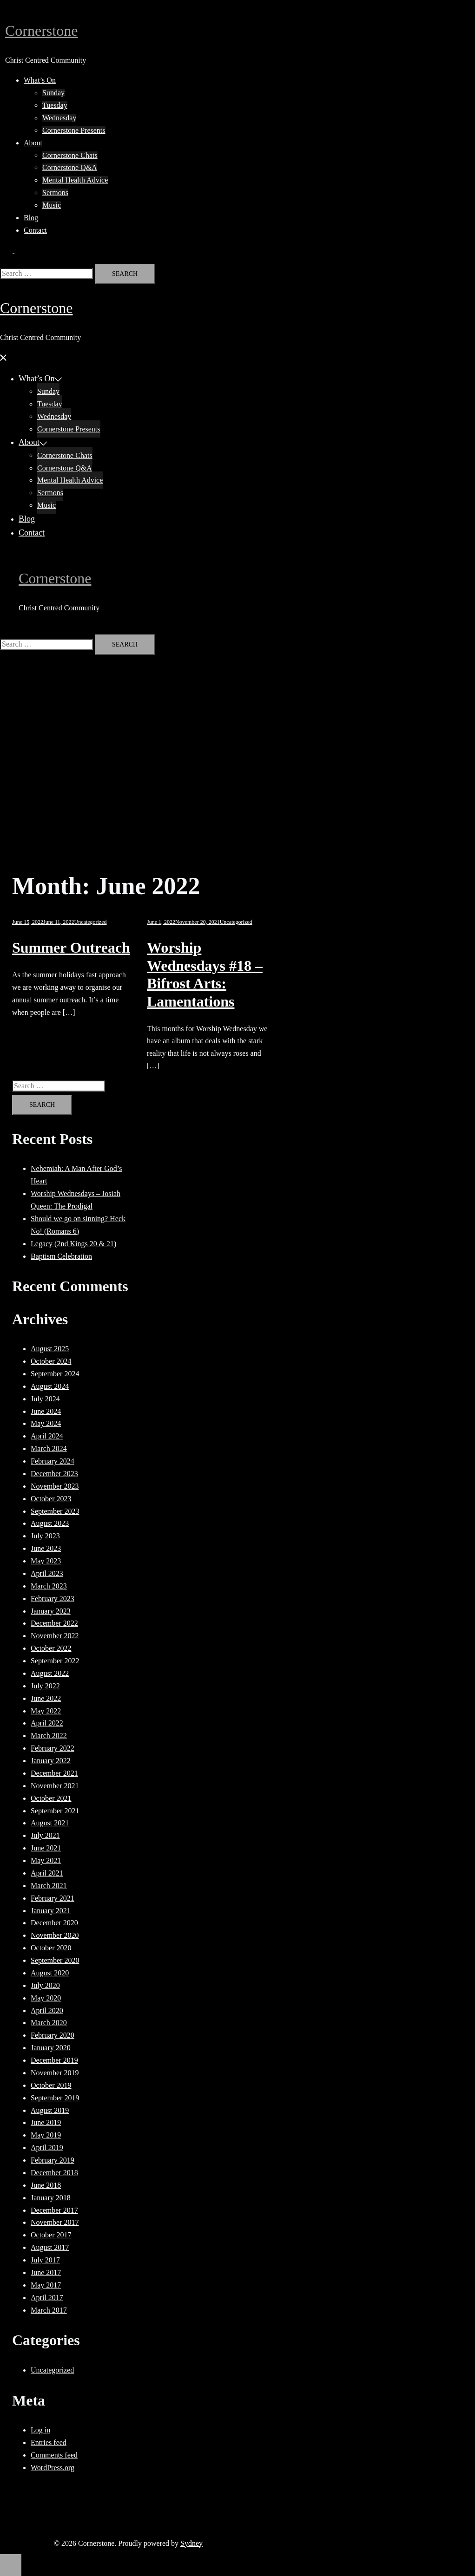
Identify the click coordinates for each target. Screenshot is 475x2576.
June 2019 (46, 2122)
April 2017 (47, 2297)
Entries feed (48, 2442)
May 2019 (46, 2135)
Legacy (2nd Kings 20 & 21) (73, 1244)
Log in (40, 2430)
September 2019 (55, 2098)
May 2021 (46, 1860)
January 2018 (51, 2198)
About (33, 143)
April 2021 (47, 1873)
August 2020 (50, 1973)
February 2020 (52, 2035)
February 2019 (52, 2160)
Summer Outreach (71, 947)
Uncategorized (90, 922)
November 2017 (55, 2222)
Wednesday (59, 118)
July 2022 (45, 1686)
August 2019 (50, 2110)
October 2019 (51, 2085)
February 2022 (52, 1748)
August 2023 (50, 1523)
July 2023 (45, 1536)
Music (51, 205)
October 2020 (51, 1948)
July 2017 (45, 2260)
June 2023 (46, 1548)
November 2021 (55, 1786)
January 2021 (51, 1911)
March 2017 (49, 2310)
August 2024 (50, 1386)
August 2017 (50, 2247)
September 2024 (55, 1374)
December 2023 (54, 1474)
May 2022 (46, 1711)
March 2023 (49, 1586)
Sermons (55, 192)
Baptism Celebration (61, 1256)
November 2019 (55, 2073)
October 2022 (51, 1648)
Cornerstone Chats (70, 155)
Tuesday (54, 105)
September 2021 (55, 1811)
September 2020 (55, 1960)
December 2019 (54, 2060)
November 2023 (55, 1486)
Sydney (191, 2543)
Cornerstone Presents (74, 130)
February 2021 (52, 1898)
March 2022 (49, 1735)
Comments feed (54, 2455)
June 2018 (46, 2185)
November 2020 (55, 1935)
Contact (35, 230)
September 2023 (55, 1511)
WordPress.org (52, 2467)
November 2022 (55, 1636)
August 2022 (50, 1673)
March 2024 (49, 1448)
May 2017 (46, 2285)
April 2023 (47, 1573)
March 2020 (49, 2023)
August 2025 (50, 1349)
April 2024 (47, 1436)
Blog (31, 218)
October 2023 (51, 1499)
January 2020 (51, 2048)
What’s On (40, 80)
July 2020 (45, 1985)
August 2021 (50, 1823)
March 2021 (49, 1886)
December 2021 (54, 1773)
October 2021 (51, 1798)
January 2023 (51, 1611)
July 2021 (45, 1835)
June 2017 (46, 2272)
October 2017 (51, 2235)
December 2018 (54, 2173)
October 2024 (51, 1361)
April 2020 (47, 2010)
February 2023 (52, 1598)
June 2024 (46, 1411)
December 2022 (54, 1623)
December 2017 (54, 2210)
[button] (13, 250)
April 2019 (47, 2147)
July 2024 (45, 1399)
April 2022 (47, 1723)
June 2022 (46, 1698)
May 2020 (46, 1998)
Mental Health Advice (75, 180)
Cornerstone (41, 30)
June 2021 (46, 1848)
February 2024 (52, 1461)
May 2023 (46, 1561)
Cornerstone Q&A (69, 167)
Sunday (53, 93)
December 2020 (54, 1923)
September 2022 (55, 1661)
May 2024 (46, 1423)
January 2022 (51, 1761)
